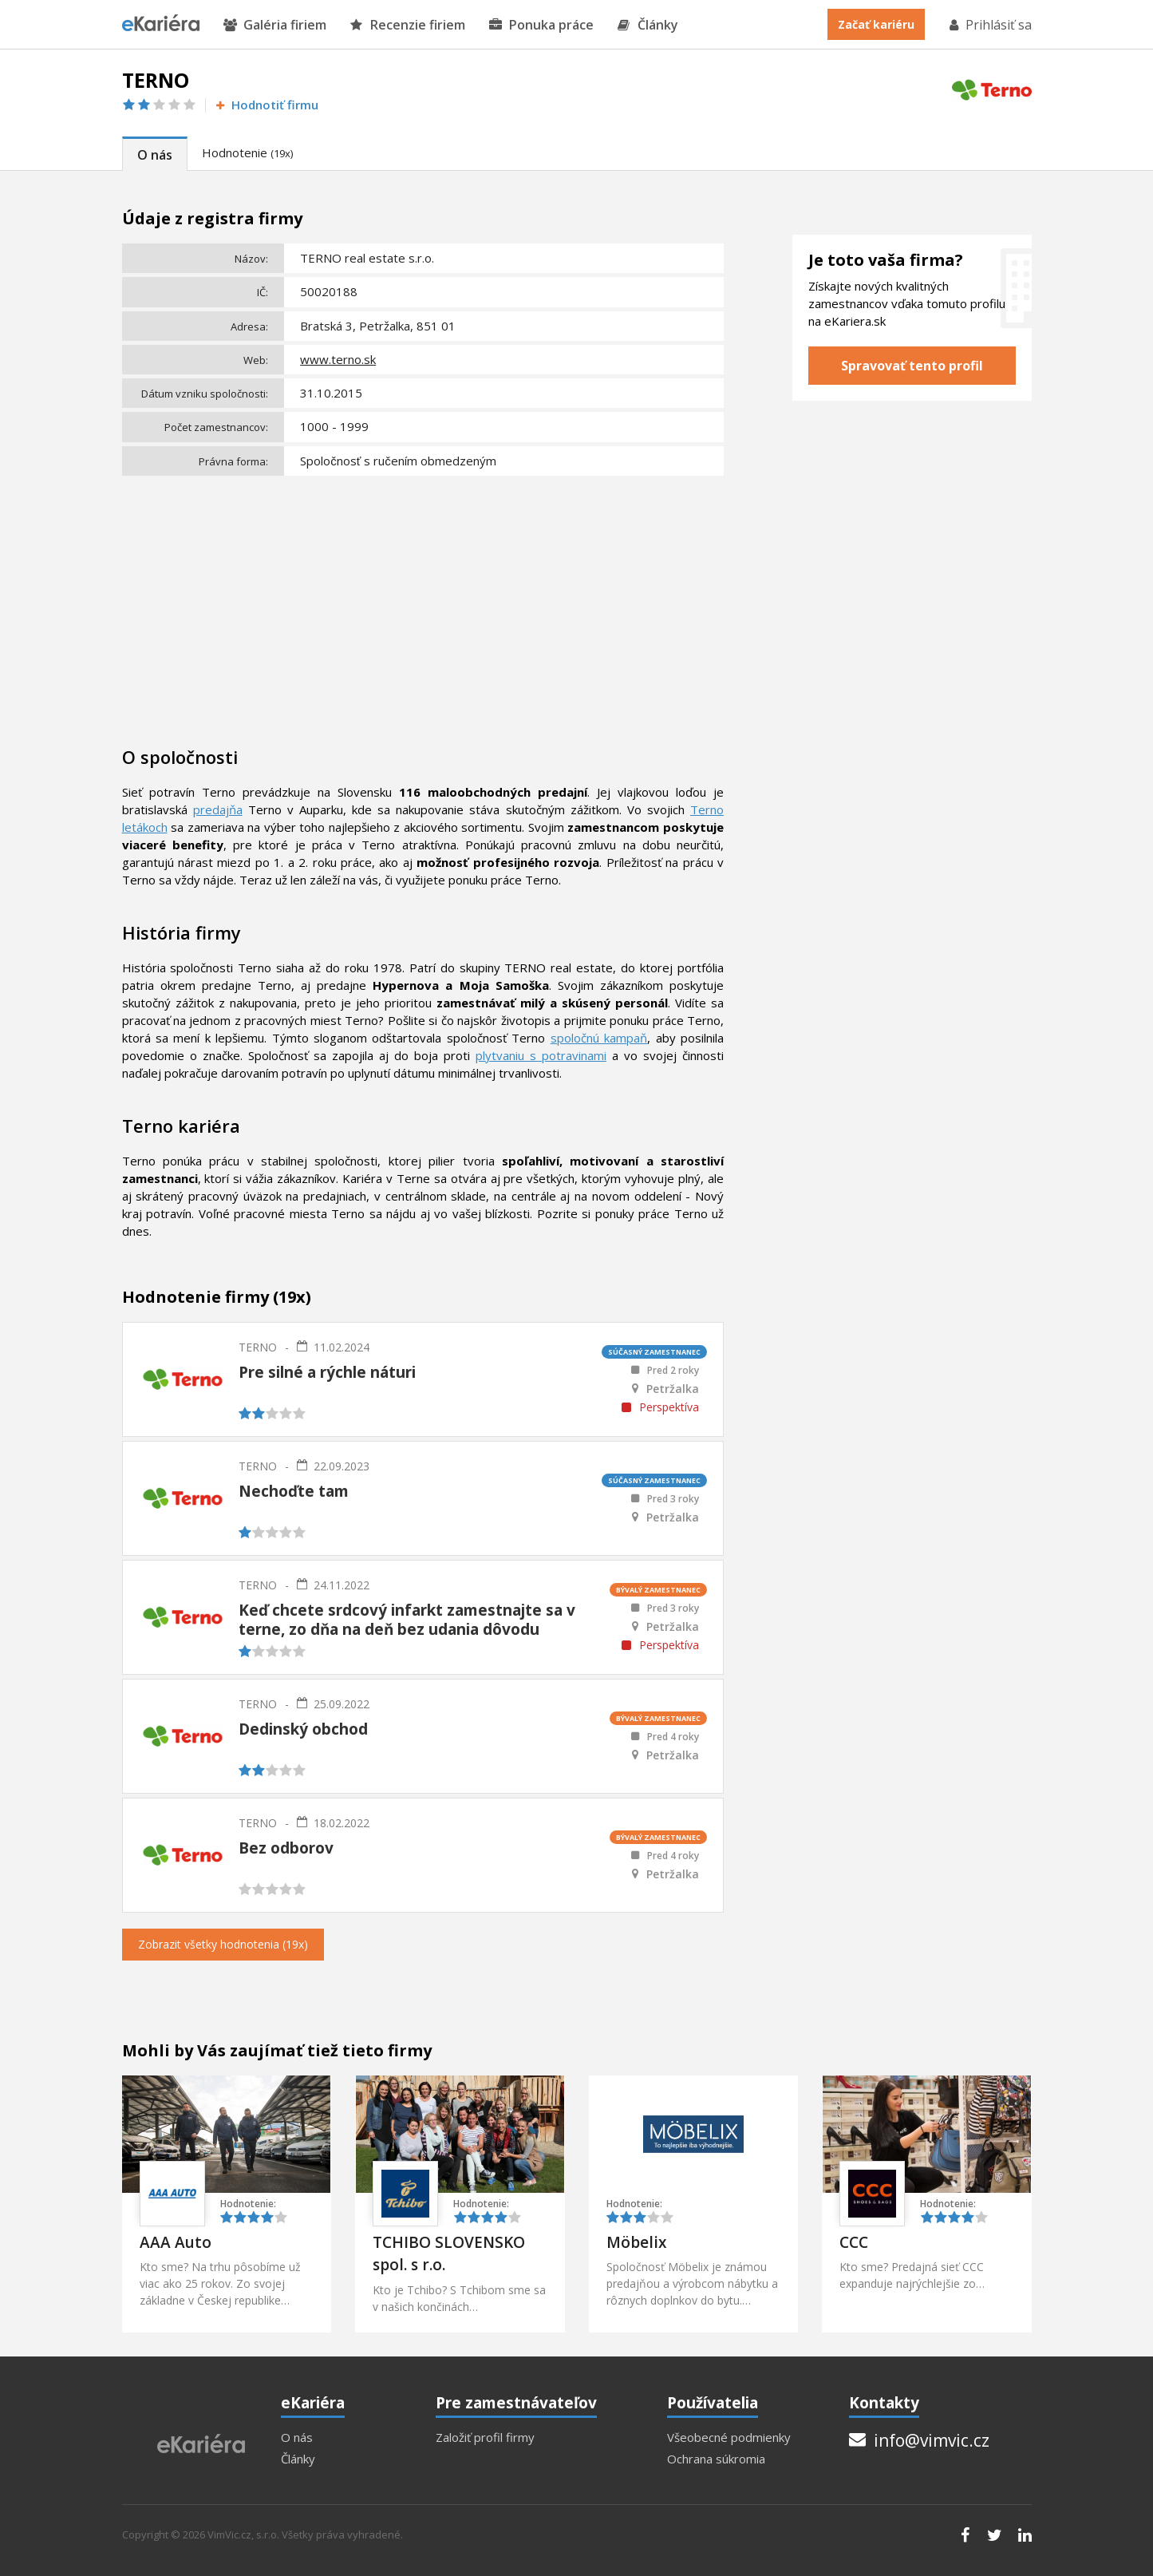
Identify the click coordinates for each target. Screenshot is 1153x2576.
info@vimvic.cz (919, 2440)
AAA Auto (175, 2242)
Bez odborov (286, 1848)
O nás (154, 155)
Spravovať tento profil (912, 365)
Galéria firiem (274, 25)
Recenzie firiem (407, 25)
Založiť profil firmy (485, 2437)
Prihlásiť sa (989, 25)
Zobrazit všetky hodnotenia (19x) (223, 1944)
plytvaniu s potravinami (541, 1055)
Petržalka (672, 1389)
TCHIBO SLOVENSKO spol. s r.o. (449, 2254)
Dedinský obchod (303, 1729)
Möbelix (636, 2242)
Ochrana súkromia (716, 2459)
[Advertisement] (423, 601)
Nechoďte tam (294, 1491)
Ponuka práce (541, 25)
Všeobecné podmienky (729, 2437)
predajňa (218, 809)
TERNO (258, 1347)
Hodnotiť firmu (266, 105)
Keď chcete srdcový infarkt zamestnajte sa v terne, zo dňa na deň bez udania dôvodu (407, 1620)
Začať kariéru (876, 24)
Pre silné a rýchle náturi (327, 1372)
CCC (853, 2242)
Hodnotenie (247, 152)
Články (648, 25)
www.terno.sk (338, 359)
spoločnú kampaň (599, 1038)
